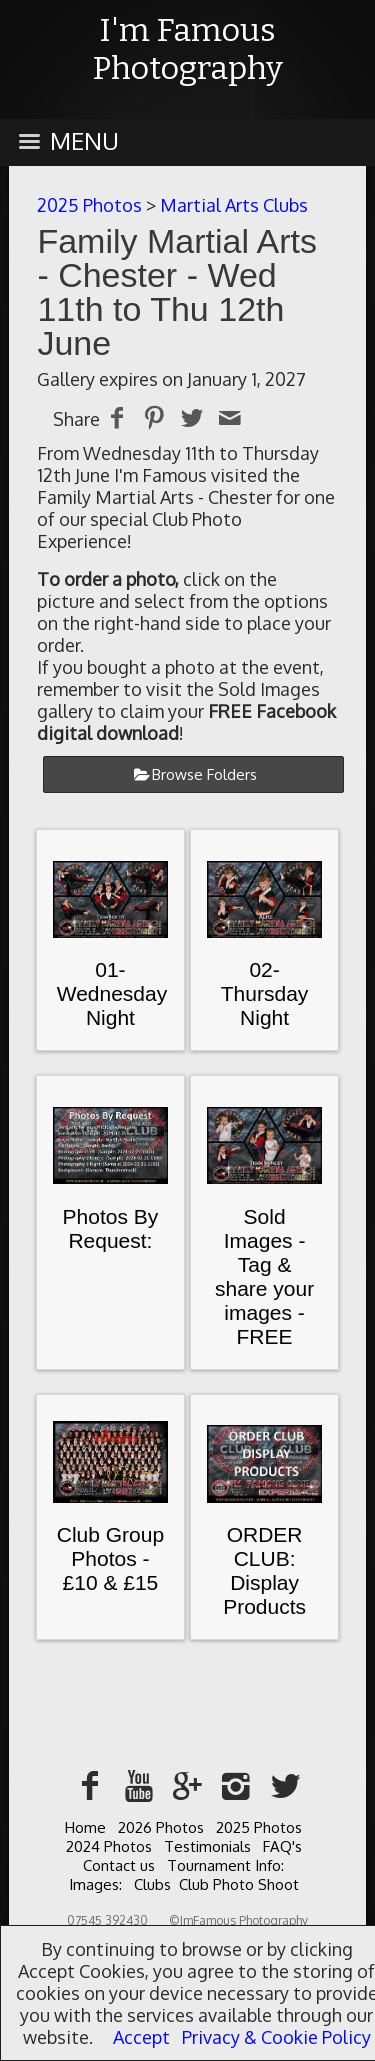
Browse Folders (204, 774)
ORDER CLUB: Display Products (264, 1570)
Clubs (152, 1884)
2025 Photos (89, 205)
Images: (95, 1884)
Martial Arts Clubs (234, 205)
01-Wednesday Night (112, 993)
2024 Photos (109, 1846)
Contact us (119, 1865)
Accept (141, 2037)
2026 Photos (161, 1827)
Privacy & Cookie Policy (276, 2037)
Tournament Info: (225, 1865)
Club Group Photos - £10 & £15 (110, 1558)
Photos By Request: (111, 1228)
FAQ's (282, 1846)
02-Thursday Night (265, 993)
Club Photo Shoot (239, 1884)
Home (85, 1827)
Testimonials (207, 1846)
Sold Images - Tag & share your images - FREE (264, 1276)
